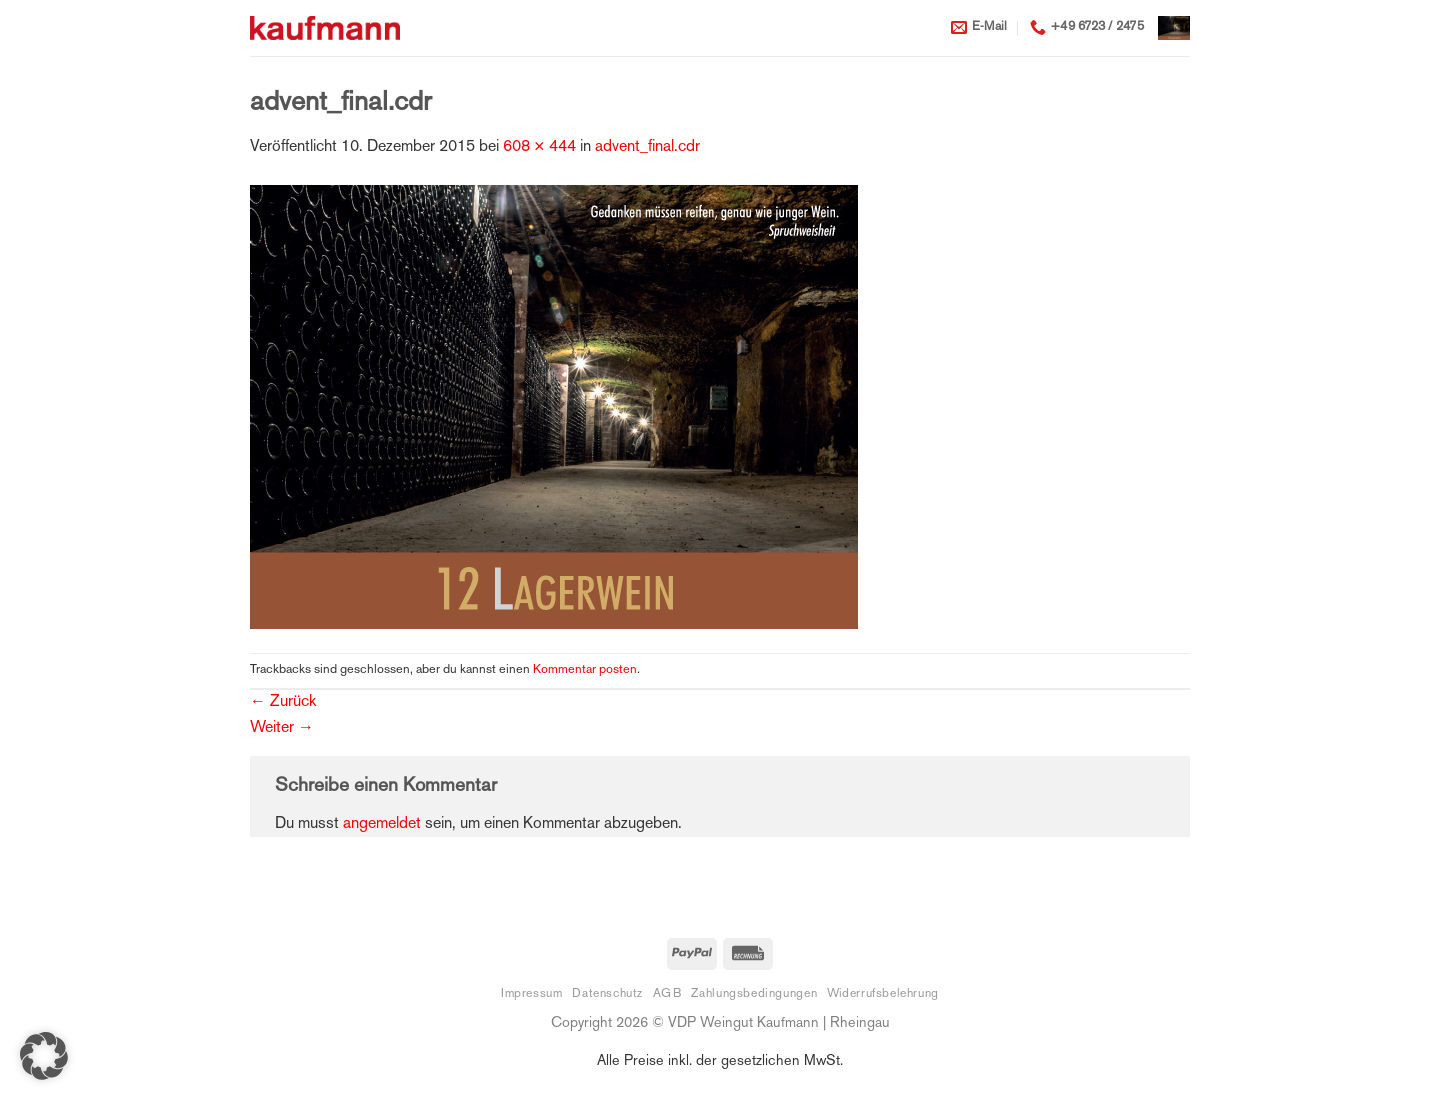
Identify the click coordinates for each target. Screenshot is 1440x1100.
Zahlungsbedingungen (754, 994)
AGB (667, 994)
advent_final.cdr (647, 147)
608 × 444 (539, 147)
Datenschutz (607, 994)
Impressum (532, 994)
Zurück (283, 702)
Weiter (282, 728)
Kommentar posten (585, 670)
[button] (1174, 27)
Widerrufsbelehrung (883, 994)
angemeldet (382, 824)
